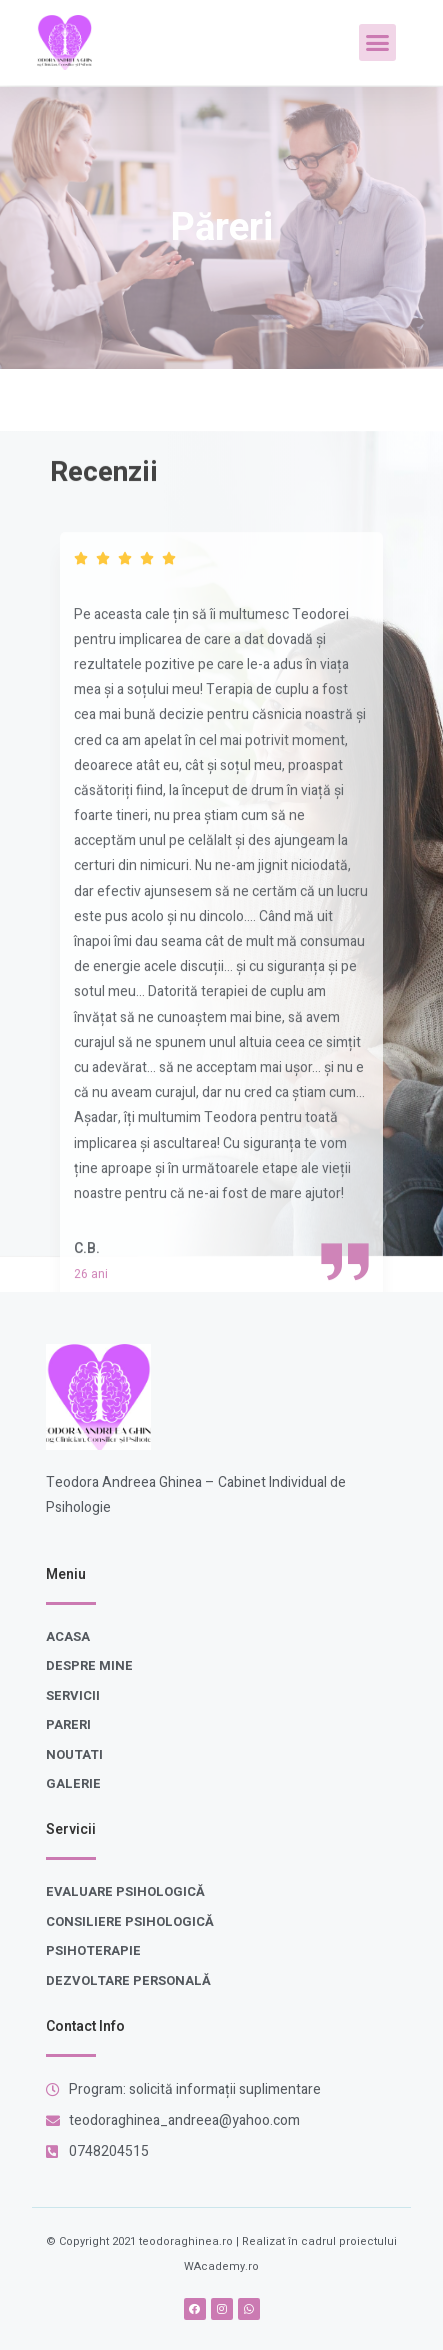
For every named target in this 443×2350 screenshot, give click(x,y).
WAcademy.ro (221, 2266)
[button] (378, 43)
